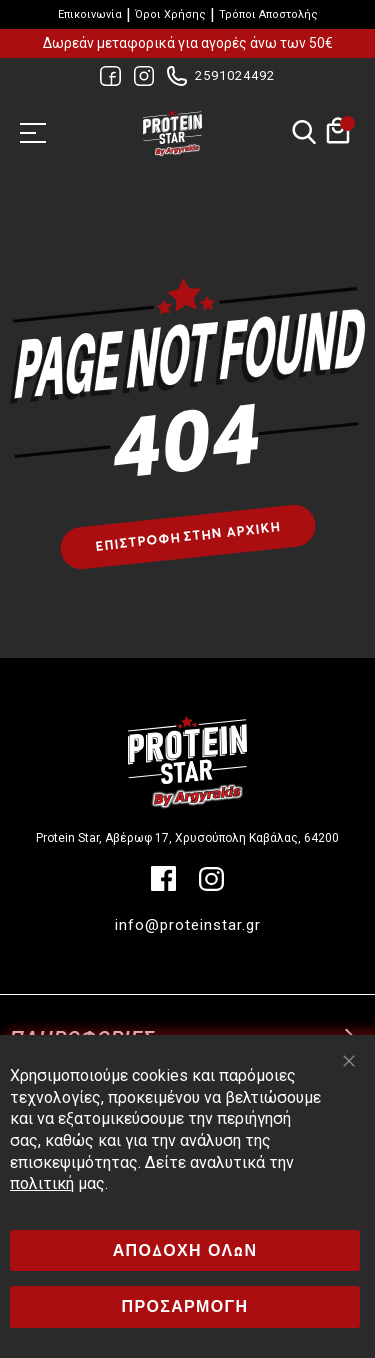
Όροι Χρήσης (170, 14)
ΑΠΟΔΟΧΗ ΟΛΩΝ (185, 1250)
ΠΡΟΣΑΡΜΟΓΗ (185, 1306)
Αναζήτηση (303, 133)
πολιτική (42, 1183)
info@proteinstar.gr (188, 925)
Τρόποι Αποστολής (268, 14)
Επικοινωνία (90, 14)
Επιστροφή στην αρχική (187, 537)
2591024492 (235, 75)
